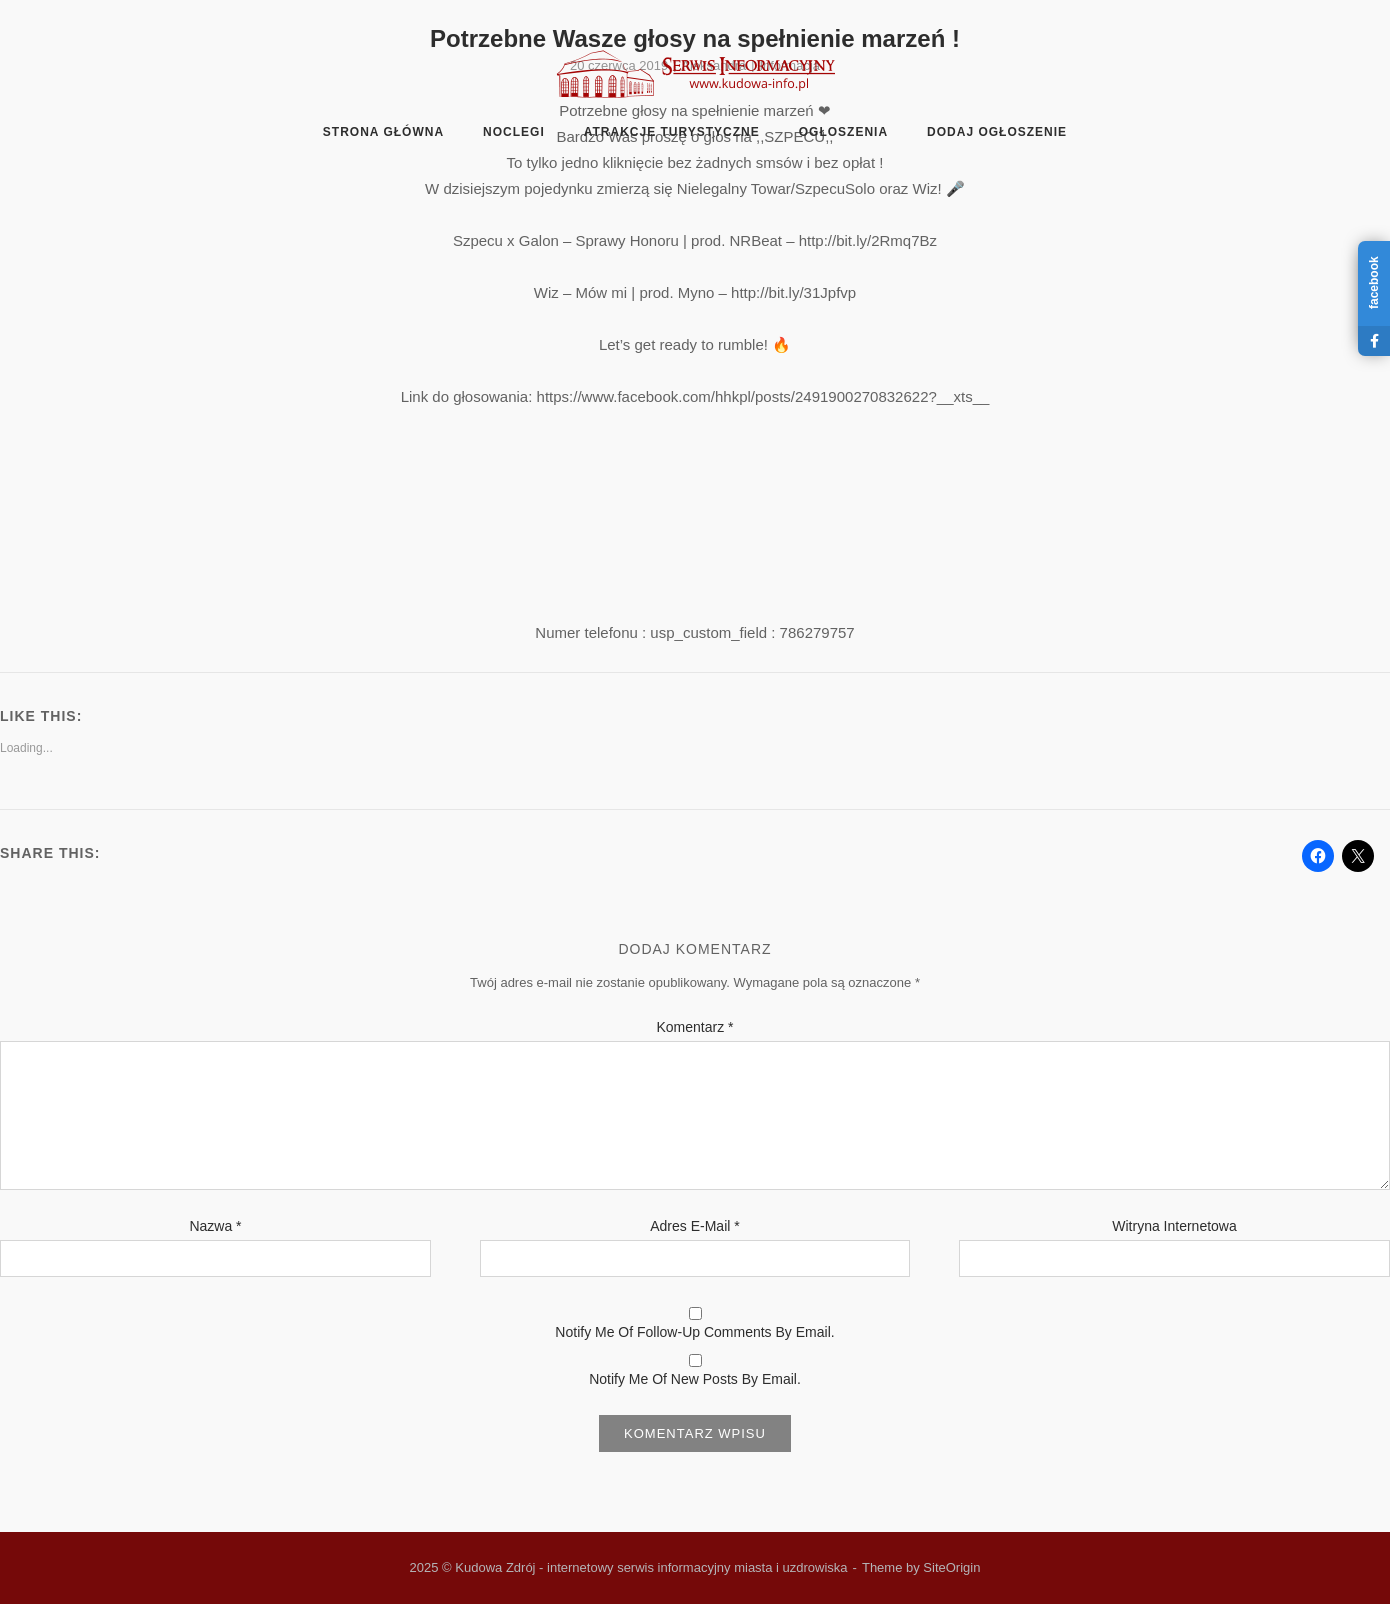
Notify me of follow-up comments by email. (694, 1332)
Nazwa (215, 1226)
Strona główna (383, 132)
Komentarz (694, 1027)
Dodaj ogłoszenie (997, 132)
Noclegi (514, 132)
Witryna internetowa (1174, 1226)
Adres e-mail (694, 1226)
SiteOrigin (951, 1567)
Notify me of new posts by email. (695, 1379)
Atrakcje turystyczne (672, 132)
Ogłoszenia (843, 132)
